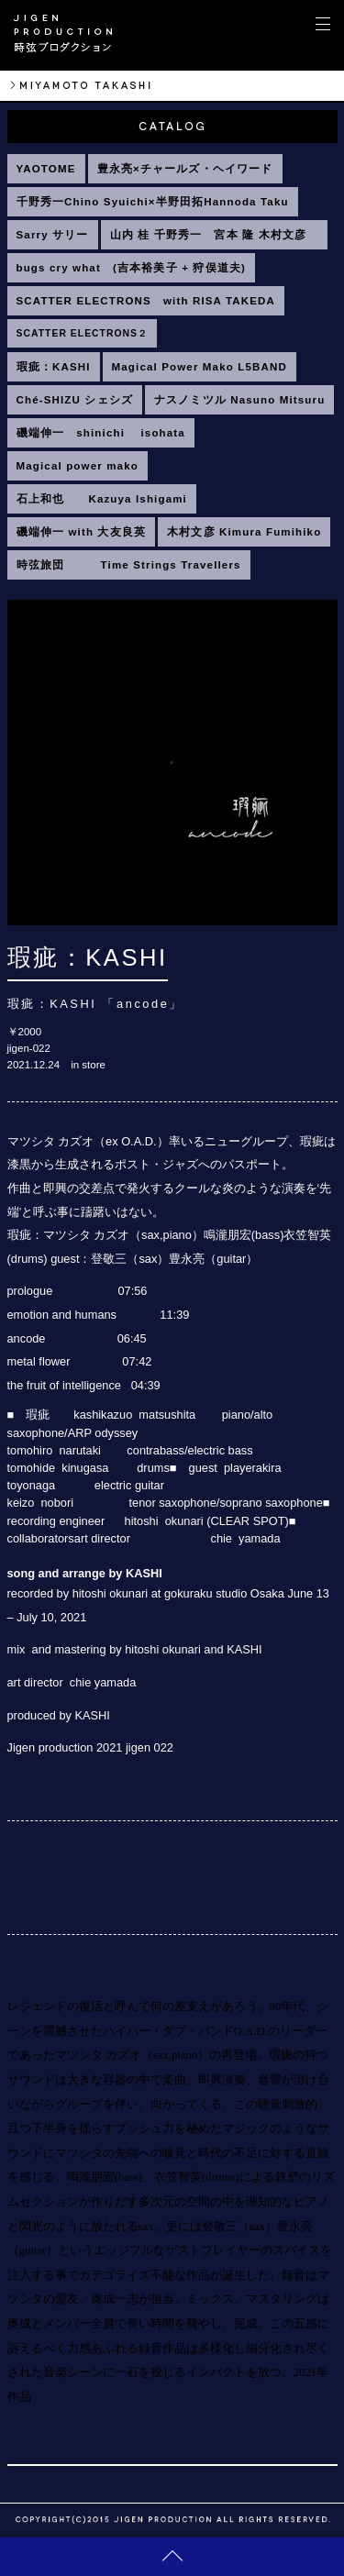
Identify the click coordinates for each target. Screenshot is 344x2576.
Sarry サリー (53, 234)
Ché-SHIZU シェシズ (75, 399)
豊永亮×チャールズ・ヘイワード (185, 168)
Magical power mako (78, 465)
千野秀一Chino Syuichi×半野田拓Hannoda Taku (153, 201)
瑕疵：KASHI (54, 366)
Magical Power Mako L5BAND (199, 366)
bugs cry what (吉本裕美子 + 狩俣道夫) (131, 267)
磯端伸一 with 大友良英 (82, 531)
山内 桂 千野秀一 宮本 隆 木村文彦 (214, 234)
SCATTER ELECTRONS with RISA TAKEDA (146, 300)
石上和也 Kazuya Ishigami (102, 498)
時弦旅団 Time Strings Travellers (129, 564)
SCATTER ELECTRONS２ (83, 333)
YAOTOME (46, 168)
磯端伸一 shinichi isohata (101, 432)
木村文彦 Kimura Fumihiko (244, 531)
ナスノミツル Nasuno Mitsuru (239, 399)
